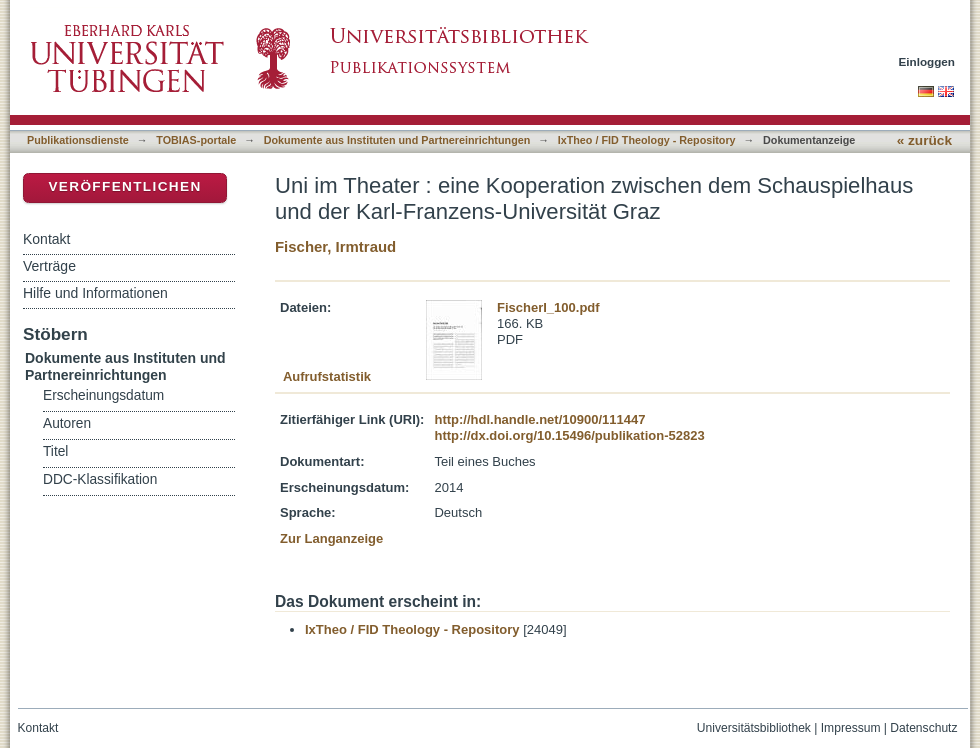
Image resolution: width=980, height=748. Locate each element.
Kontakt (46, 239)
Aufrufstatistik (327, 376)
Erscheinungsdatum (103, 395)
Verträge (49, 266)
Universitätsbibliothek (754, 728)
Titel (55, 451)
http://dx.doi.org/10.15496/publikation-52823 (569, 435)
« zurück (924, 140)
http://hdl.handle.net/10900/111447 (539, 419)
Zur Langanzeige (331, 538)
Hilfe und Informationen (95, 293)
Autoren (67, 423)
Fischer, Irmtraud (335, 246)
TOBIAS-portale (196, 140)
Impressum (851, 728)
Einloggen (927, 61)
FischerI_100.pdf (548, 307)
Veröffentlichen (124, 186)
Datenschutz (923, 728)
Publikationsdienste (78, 140)
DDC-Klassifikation (100, 479)
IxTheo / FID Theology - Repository (647, 140)
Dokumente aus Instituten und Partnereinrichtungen (397, 140)
